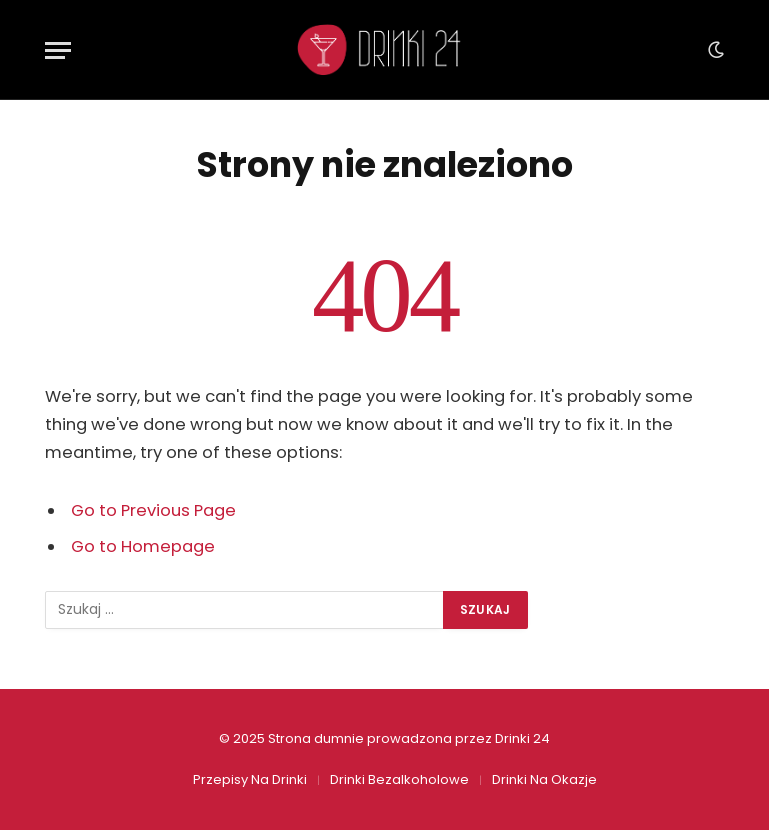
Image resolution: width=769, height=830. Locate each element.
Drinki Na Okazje (544, 779)
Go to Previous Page (153, 510)
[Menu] (58, 50)
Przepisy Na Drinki (250, 779)
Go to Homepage (143, 546)
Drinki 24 (522, 738)
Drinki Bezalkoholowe (399, 779)
